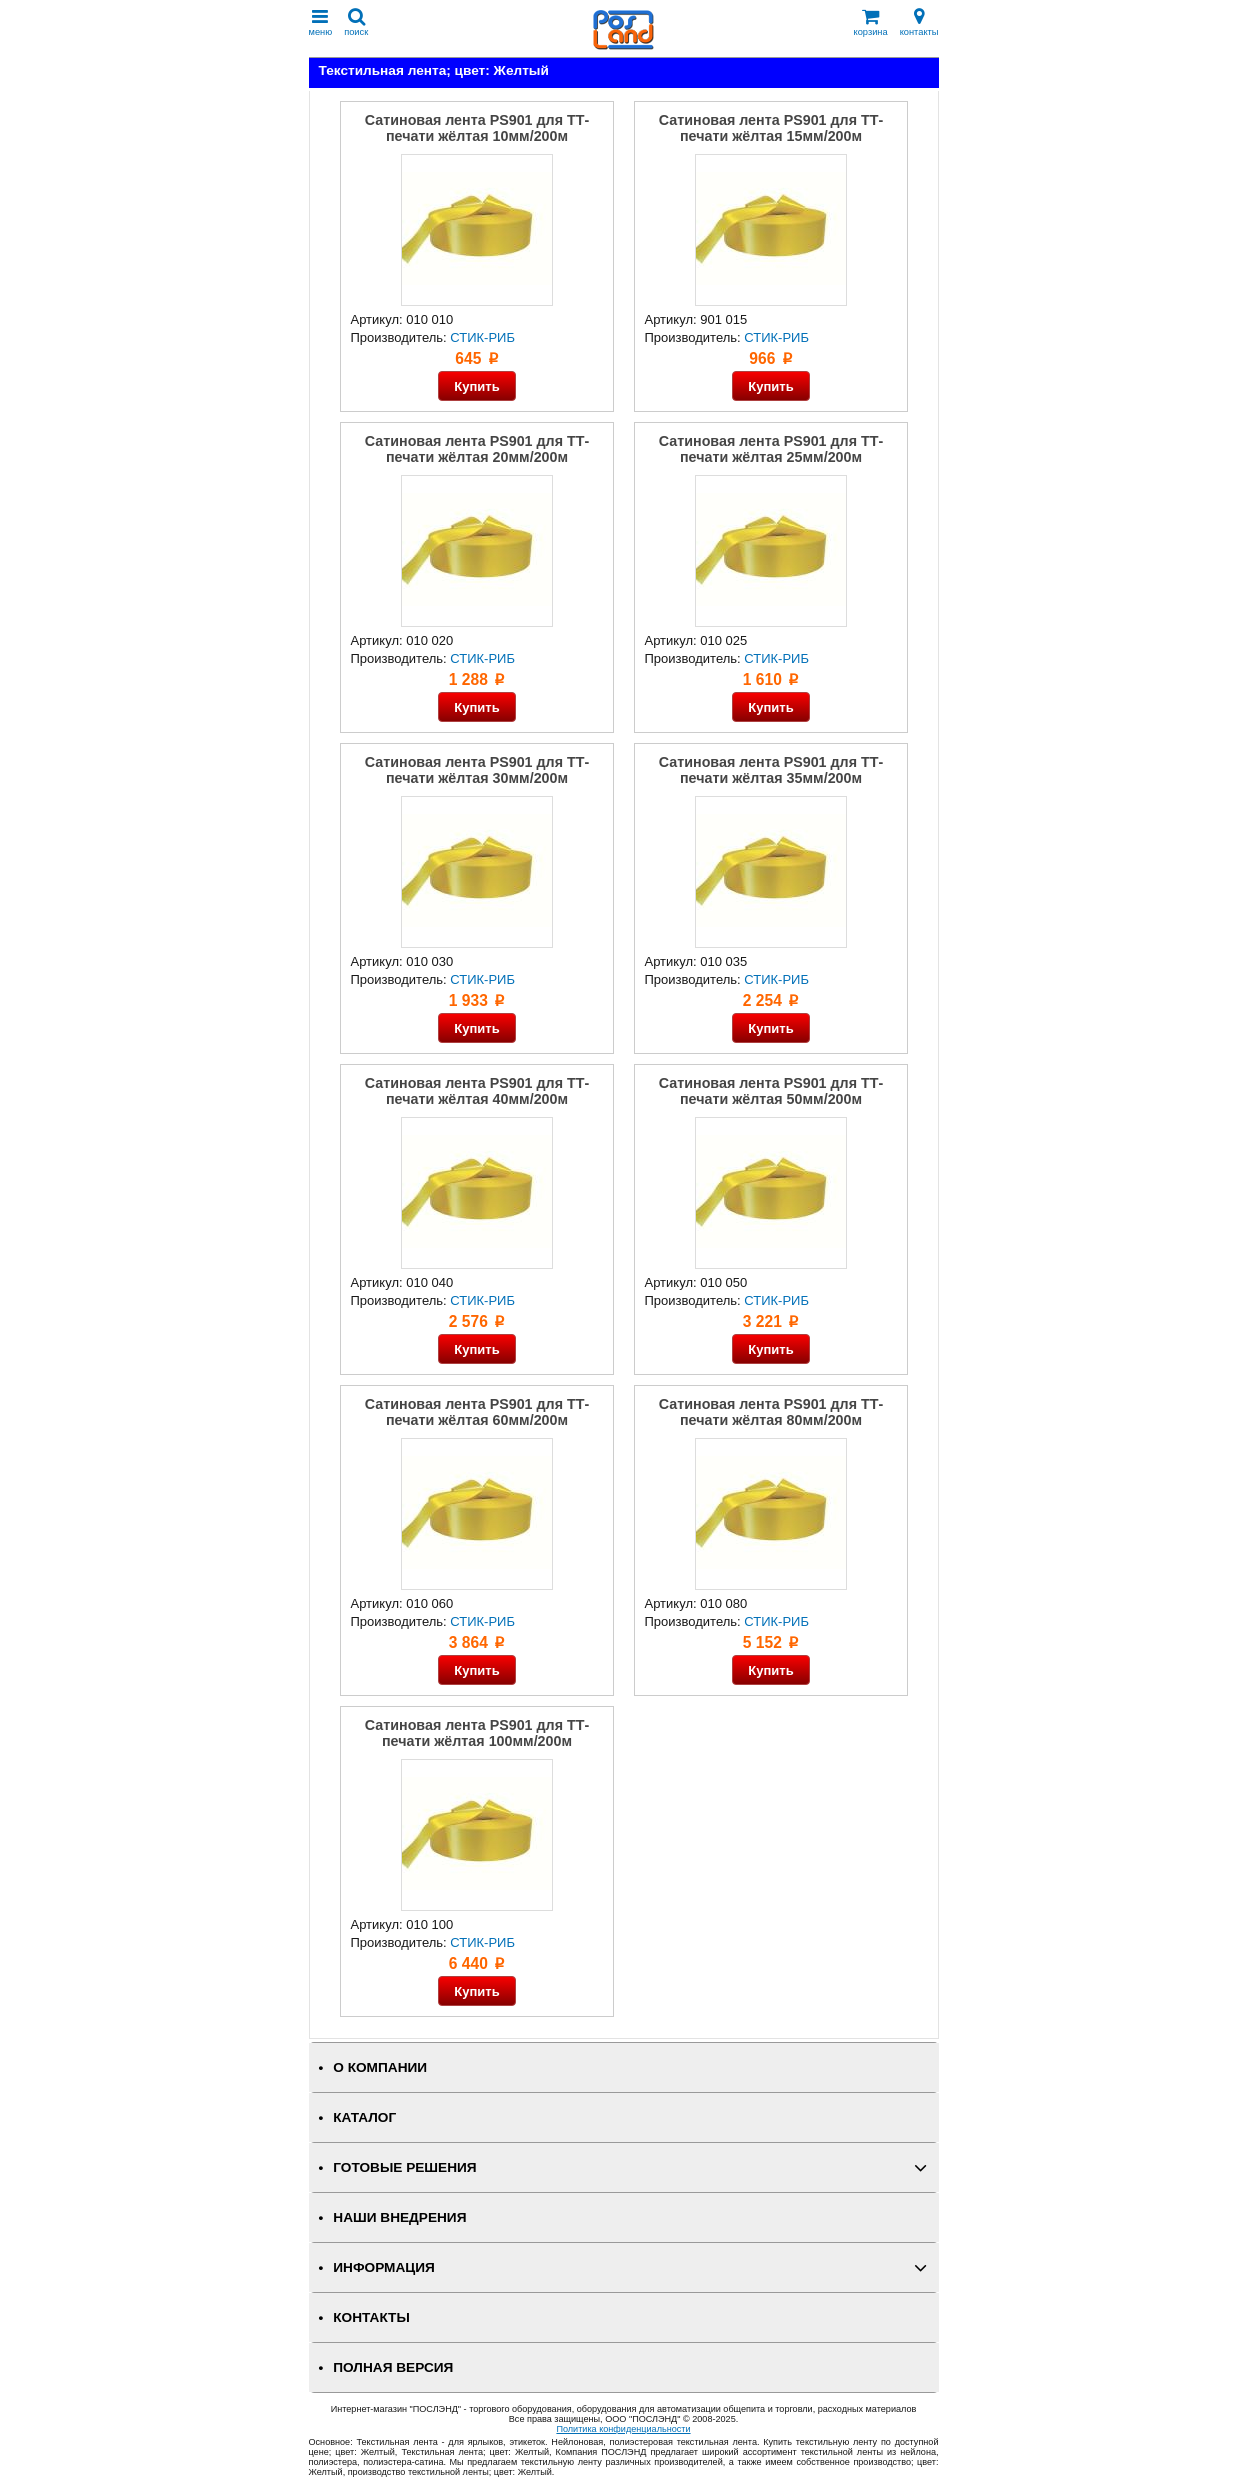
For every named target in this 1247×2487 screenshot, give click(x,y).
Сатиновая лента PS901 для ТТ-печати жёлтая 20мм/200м (477, 449)
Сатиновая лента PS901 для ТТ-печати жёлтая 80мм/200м (771, 1412)
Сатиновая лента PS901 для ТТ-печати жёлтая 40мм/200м (477, 1091)
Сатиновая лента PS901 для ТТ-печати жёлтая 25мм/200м (771, 449)
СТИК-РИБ (482, 337)
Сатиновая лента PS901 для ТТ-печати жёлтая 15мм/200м (771, 128)
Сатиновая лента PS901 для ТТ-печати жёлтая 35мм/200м (771, 770)
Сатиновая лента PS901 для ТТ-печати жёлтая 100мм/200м (477, 1733)
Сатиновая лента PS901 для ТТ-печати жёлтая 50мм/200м (771, 1091)
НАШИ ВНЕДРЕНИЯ (399, 2217)
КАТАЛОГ (364, 2117)
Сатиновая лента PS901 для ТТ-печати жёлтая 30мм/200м (477, 770)
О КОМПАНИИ (380, 2067)
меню (321, 22)
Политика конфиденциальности (623, 2429)
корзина (871, 22)
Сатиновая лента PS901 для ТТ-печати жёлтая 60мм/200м (477, 1412)
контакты (919, 22)
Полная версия (393, 2367)
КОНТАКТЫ (371, 2317)
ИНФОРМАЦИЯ (384, 2267)
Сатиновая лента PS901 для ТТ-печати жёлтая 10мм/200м (477, 128)
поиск (356, 22)
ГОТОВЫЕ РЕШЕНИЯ (404, 2167)
